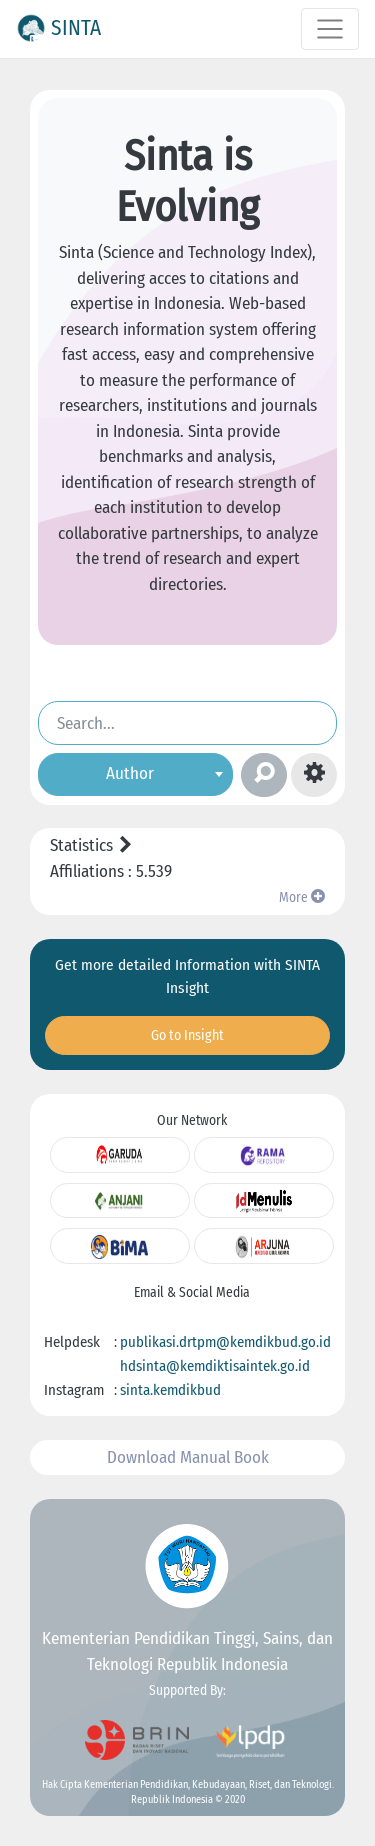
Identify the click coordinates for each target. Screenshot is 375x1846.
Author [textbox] (130, 772)
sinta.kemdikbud (170, 1390)
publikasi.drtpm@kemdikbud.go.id (225, 1342)
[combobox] (135, 773)
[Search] (187, 723)
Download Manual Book (188, 1457)
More (302, 897)
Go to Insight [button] (187, 1035)
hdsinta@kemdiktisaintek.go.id (215, 1366)
